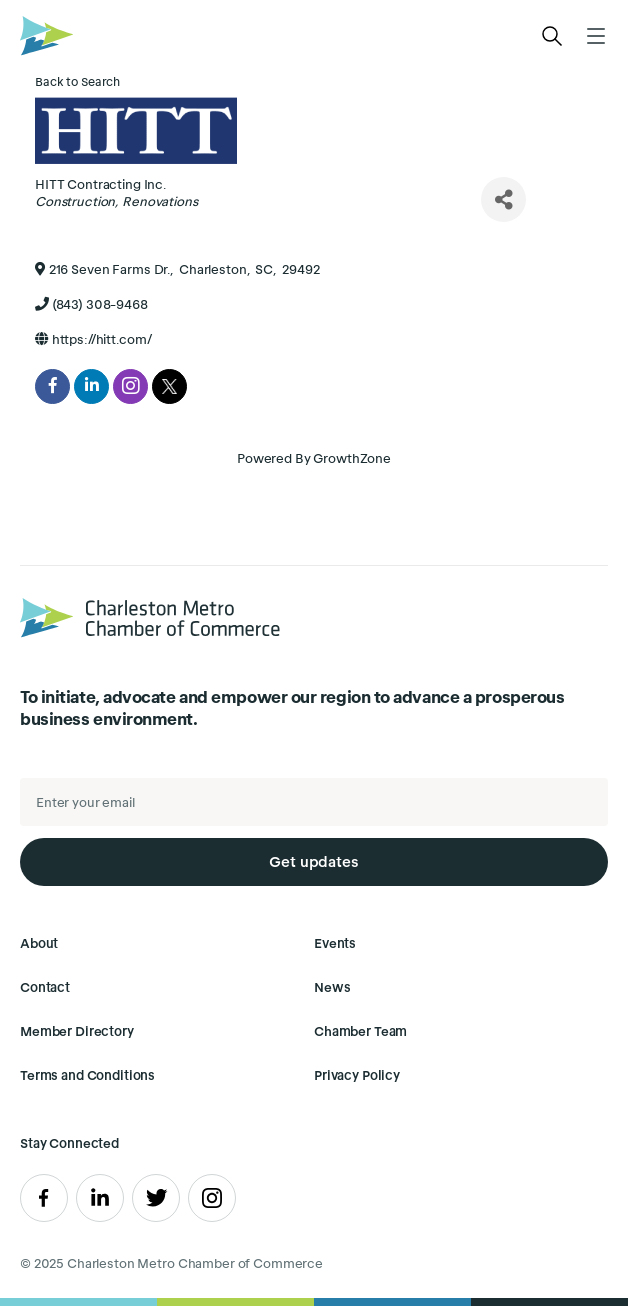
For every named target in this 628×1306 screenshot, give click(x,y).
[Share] (503, 199)
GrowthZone (352, 458)
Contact (45, 987)
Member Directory (77, 1031)
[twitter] (169, 386)
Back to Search (77, 81)
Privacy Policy (357, 1075)
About (39, 943)
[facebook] (52, 386)
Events (335, 943)
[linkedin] (91, 386)
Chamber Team (360, 1031)
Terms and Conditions (87, 1075)
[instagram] (130, 386)
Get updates (314, 861)
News (332, 987)
